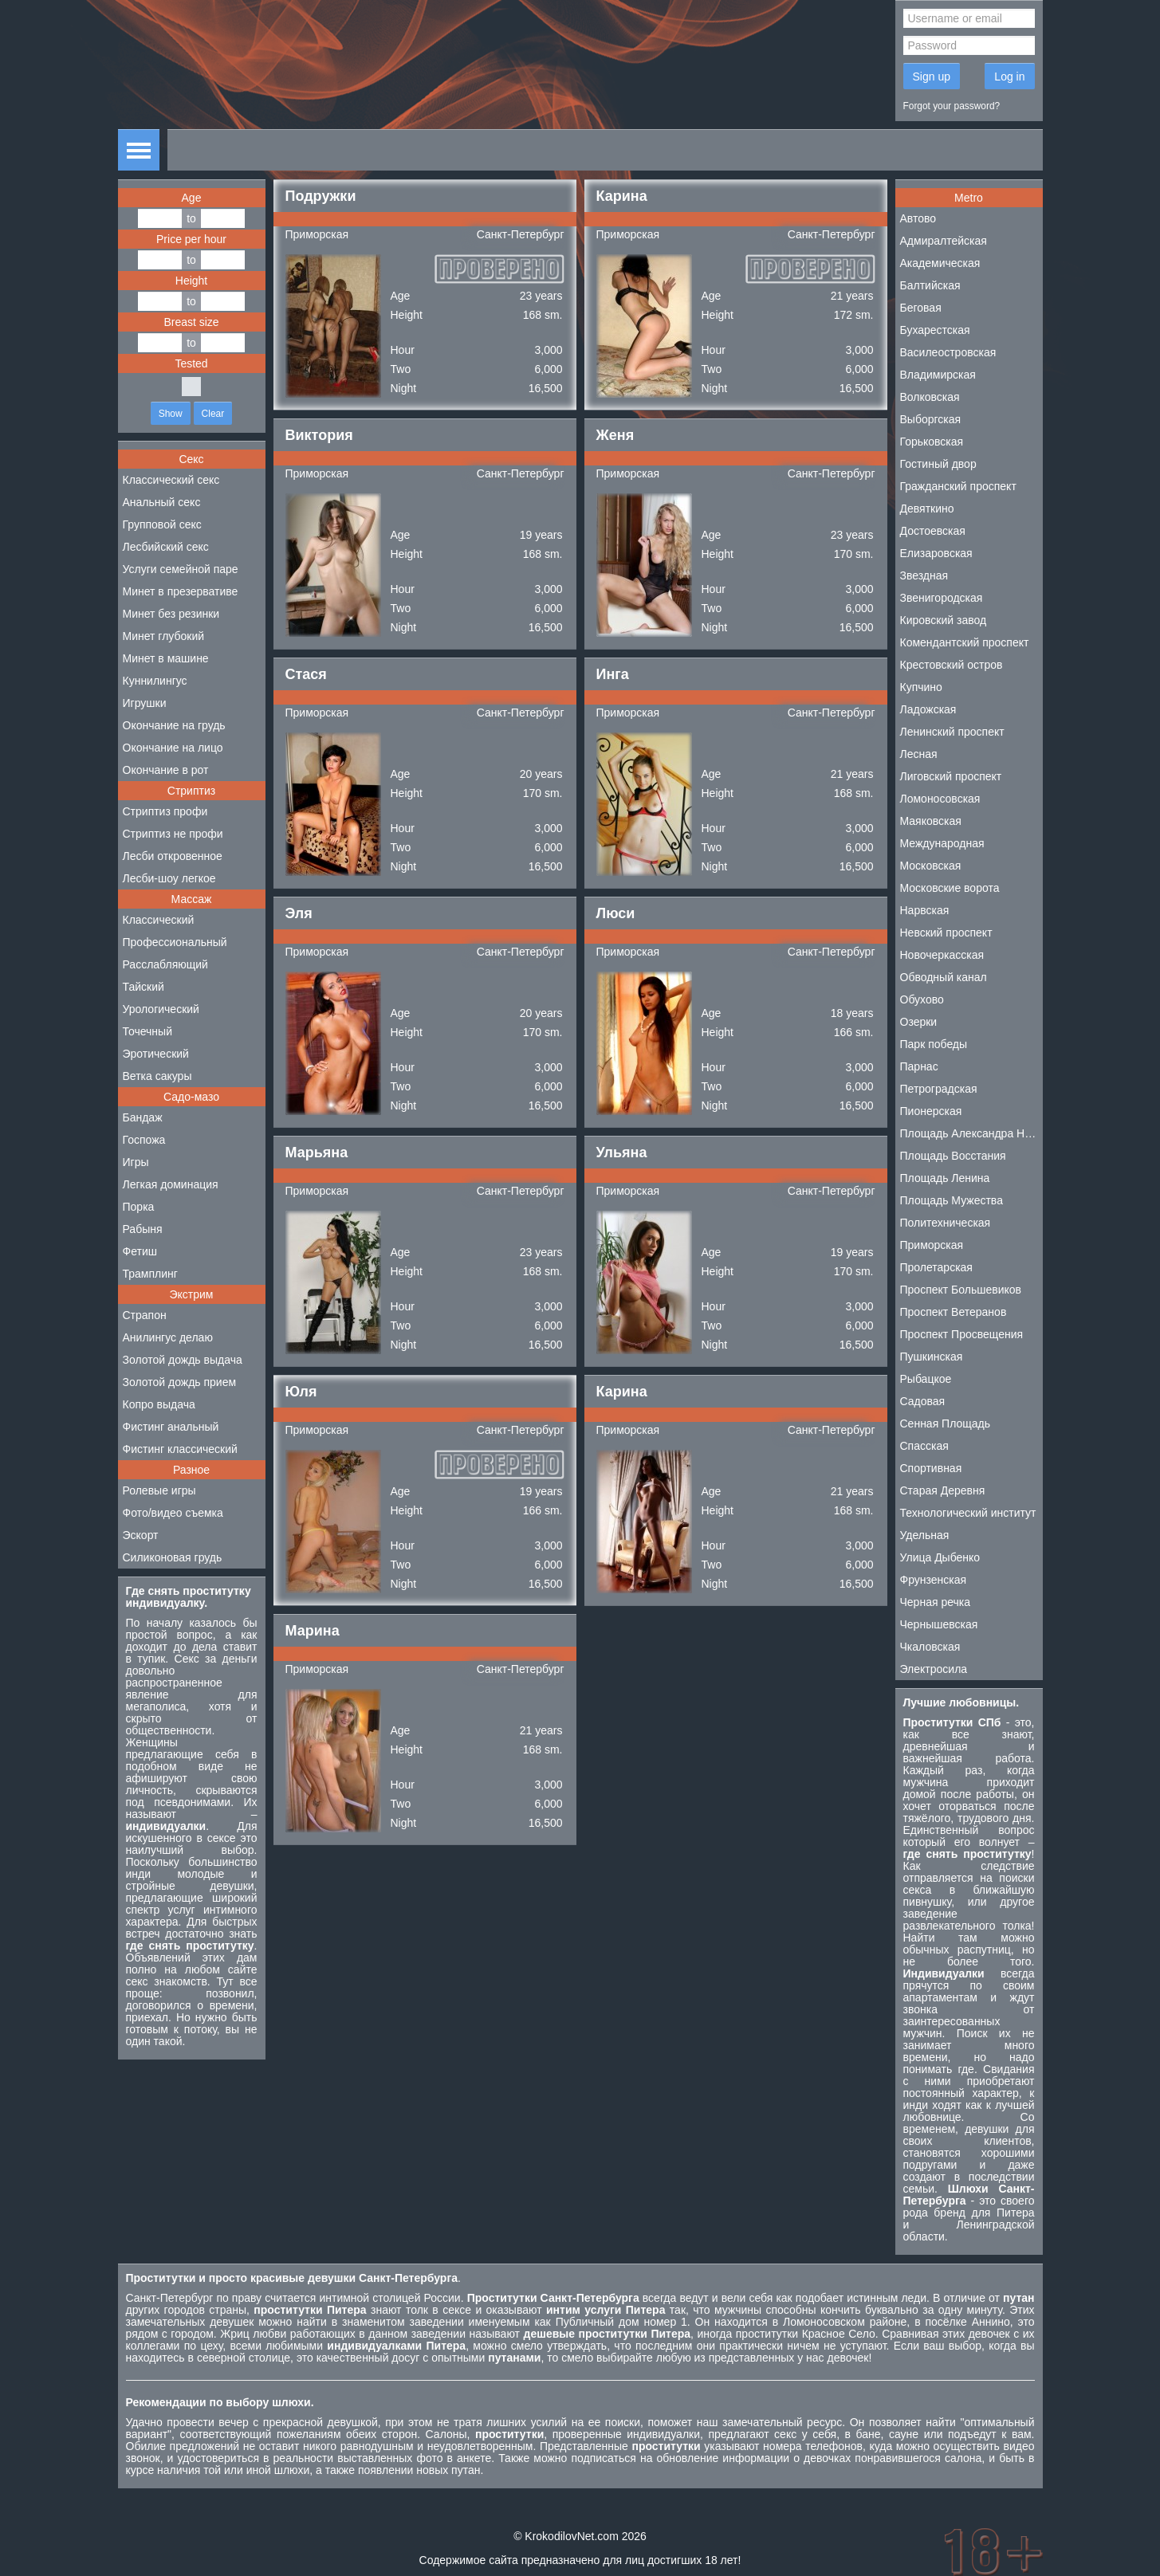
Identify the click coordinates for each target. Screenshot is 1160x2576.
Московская (930, 865)
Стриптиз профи (165, 811)
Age (192, 197)
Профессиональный (175, 942)
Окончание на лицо (173, 747)
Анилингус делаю (168, 1337)
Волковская (930, 397)
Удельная (925, 1535)
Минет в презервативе (180, 591)
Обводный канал (943, 977)
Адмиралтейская (943, 240)
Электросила (934, 1669)
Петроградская (938, 1088)
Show (171, 413)
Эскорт (141, 1535)
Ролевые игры (159, 1490)
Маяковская (930, 821)
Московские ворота (950, 888)
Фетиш (140, 1251)
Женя (615, 435)
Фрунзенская (933, 1579)
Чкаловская (930, 1646)
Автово (918, 218)
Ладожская (928, 709)
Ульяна (621, 1152)
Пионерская (931, 1111)
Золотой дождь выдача (182, 1359)
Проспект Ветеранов (953, 1312)
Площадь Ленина (945, 1178)
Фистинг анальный (171, 1426)
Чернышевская (939, 1624)
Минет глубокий (164, 636)
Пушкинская (931, 1356)
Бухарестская (935, 330)
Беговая (921, 307)
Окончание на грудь (174, 725)
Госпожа (144, 1139)
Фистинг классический (180, 1449)
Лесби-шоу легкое (169, 878)
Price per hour (191, 239)
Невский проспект (946, 932)
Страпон (145, 1315)
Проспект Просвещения (962, 1334)
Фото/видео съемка (173, 1512)
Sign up (931, 76)
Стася (306, 674)
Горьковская (932, 441)
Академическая (940, 263)
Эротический (156, 1053)
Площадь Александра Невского (971, 1133)
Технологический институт (968, 1512)
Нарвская (925, 910)
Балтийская (930, 285)
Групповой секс (162, 524)
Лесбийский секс (166, 546)
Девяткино (927, 508)
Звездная (924, 575)
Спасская (924, 1445)
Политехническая (945, 1222)
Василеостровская (948, 352)
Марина (312, 1631)
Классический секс (171, 479)
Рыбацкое (926, 1378)
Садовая (923, 1401)
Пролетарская (936, 1267)
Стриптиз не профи (173, 833)
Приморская (317, 234)
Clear (213, 413)
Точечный (147, 1031)
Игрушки (145, 703)
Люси (615, 913)
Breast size (190, 322)
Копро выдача (159, 1404)
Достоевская (932, 530)
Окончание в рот (166, 770)
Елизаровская (936, 553)
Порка (139, 1206)
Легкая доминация (170, 1184)
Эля (299, 913)
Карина (621, 196)
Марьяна (316, 1152)
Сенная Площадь (945, 1423)
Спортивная (931, 1468)
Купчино (921, 687)
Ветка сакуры (157, 1076)
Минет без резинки (171, 613)
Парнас (919, 1066)
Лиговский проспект (951, 776)
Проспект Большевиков (961, 1289)
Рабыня (143, 1229)
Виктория (319, 435)
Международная (942, 843)
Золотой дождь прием (180, 1382)
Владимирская (938, 374)
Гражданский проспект (958, 486)
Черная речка (935, 1602)
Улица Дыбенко (940, 1557)
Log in (1009, 76)
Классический (159, 919)
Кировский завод (943, 620)
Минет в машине (166, 658)
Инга (612, 674)
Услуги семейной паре (180, 569)
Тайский (143, 986)
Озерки (919, 1021)
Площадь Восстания (953, 1155)
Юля (301, 1392)
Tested (191, 363)
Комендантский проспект (964, 642)
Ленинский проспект (952, 731)
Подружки (320, 196)
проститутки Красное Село (805, 2333)
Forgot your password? (952, 106)
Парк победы (934, 1044)
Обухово (922, 999)
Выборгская (930, 419)
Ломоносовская (940, 798)
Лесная (919, 754)
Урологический (161, 1009)
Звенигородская (941, 597)
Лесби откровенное (172, 856)
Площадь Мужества (951, 1200)
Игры (136, 1162)
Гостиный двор (938, 463)
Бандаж (143, 1117)
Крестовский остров (951, 664)
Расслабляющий (165, 964)
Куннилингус (155, 680)
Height (191, 280)
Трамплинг (150, 1273)
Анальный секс (162, 502)
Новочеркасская (942, 954)
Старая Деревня (942, 1490)
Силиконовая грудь (172, 1557)
